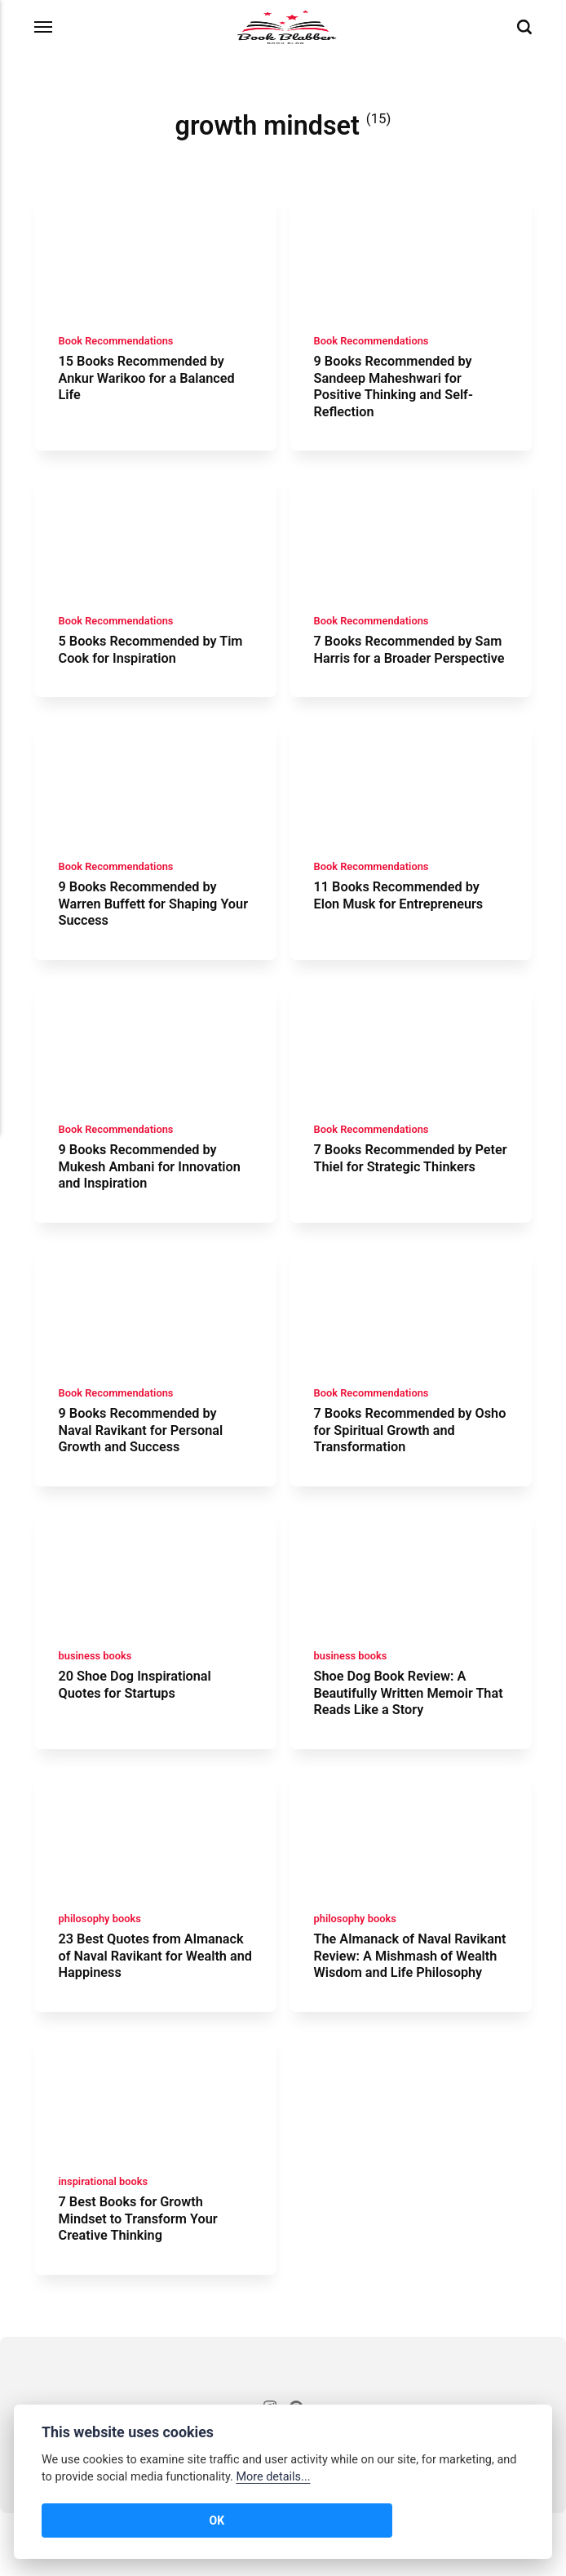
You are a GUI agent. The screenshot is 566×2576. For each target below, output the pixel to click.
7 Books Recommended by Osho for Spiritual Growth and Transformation (405, 1465)
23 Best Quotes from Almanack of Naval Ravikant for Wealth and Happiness (154, 1998)
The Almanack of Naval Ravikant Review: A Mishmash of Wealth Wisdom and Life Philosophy (406, 2006)
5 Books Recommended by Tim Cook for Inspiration (153, 656)
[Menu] (44, 27)
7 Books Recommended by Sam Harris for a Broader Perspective (396, 665)
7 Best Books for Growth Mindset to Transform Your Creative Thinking (140, 2281)
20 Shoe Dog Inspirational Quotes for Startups (137, 1723)
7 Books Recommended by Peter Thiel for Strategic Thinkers (396, 1198)
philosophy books (101, 1961)
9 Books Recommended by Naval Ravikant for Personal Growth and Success (143, 1465)
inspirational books (104, 2244)
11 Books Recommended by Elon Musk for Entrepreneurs (401, 923)
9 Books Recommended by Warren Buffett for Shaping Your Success (140, 932)
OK (66, 2520)
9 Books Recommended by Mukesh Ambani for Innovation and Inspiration (152, 1198)
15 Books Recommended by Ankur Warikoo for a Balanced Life (149, 381)
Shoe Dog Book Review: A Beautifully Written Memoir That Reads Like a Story (397, 1732)
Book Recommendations (117, 345)
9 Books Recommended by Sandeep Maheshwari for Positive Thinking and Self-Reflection (397, 390)
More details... (273, 2477)
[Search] (524, 27)
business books (96, 1694)
